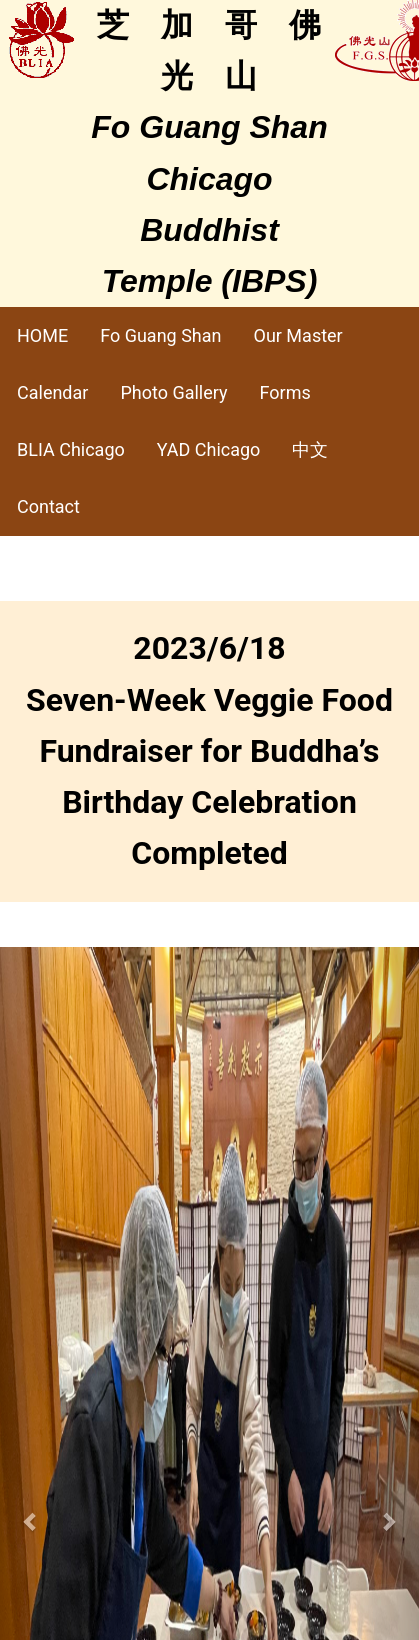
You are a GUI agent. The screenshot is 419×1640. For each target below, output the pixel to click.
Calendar (52, 392)
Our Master (298, 335)
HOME (42, 335)
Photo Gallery (173, 392)
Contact (48, 506)
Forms (285, 392)
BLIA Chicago (71, 449)
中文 (310, 449)
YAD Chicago (209, 449)
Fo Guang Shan (160, 335)
